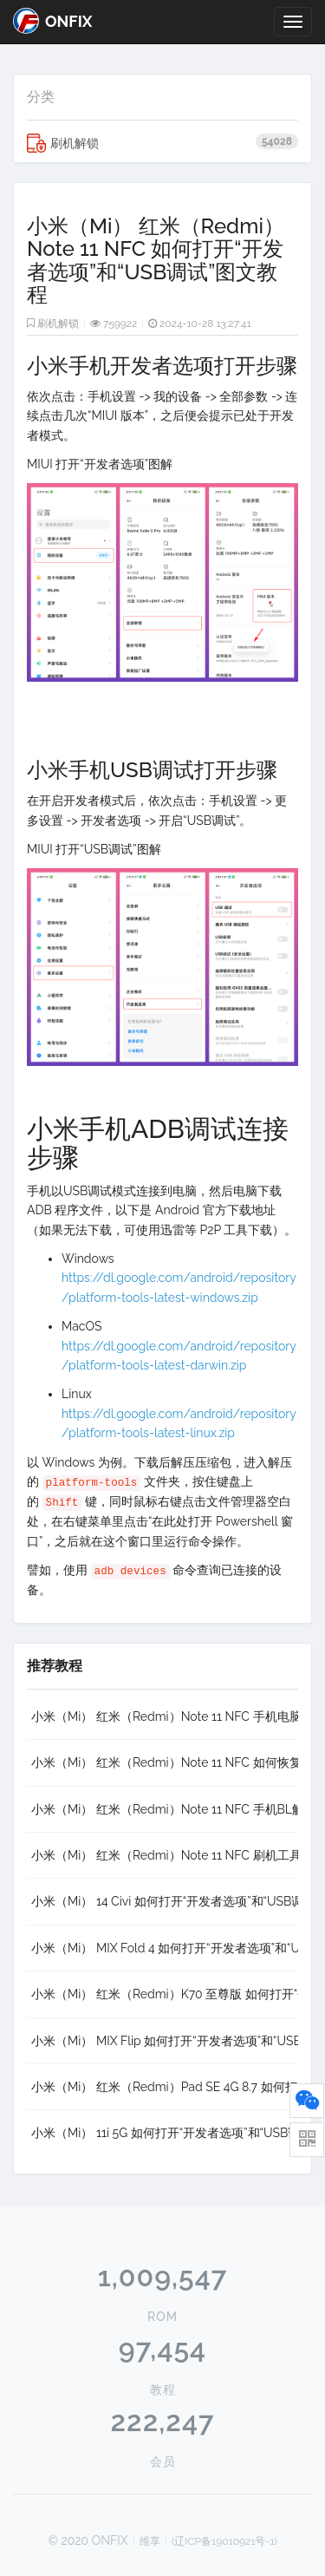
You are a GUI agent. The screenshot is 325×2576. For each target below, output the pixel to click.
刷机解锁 (162, 143)
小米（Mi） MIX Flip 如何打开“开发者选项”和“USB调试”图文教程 (164, 2041)
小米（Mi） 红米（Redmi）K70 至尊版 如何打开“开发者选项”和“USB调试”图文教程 (164, 1994)
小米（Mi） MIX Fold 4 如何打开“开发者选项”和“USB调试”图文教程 (164, 1948)
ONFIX (52, 21)
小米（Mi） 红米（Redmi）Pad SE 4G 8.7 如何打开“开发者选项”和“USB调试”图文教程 (164, 2087)
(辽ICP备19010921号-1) (224, 2541)
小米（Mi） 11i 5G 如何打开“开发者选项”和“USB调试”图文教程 (164, 2133)
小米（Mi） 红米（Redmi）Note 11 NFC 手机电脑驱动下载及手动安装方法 (164, 1716)
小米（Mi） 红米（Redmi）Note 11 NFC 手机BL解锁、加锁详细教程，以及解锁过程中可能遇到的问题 (164, 1809)
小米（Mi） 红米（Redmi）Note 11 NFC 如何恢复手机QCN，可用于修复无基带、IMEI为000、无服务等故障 (164, 1762)
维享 (150, 2541)
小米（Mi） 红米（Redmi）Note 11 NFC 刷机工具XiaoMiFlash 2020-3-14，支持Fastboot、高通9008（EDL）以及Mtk (164, 1855)
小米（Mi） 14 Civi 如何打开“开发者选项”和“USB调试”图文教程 (164, 1901)
